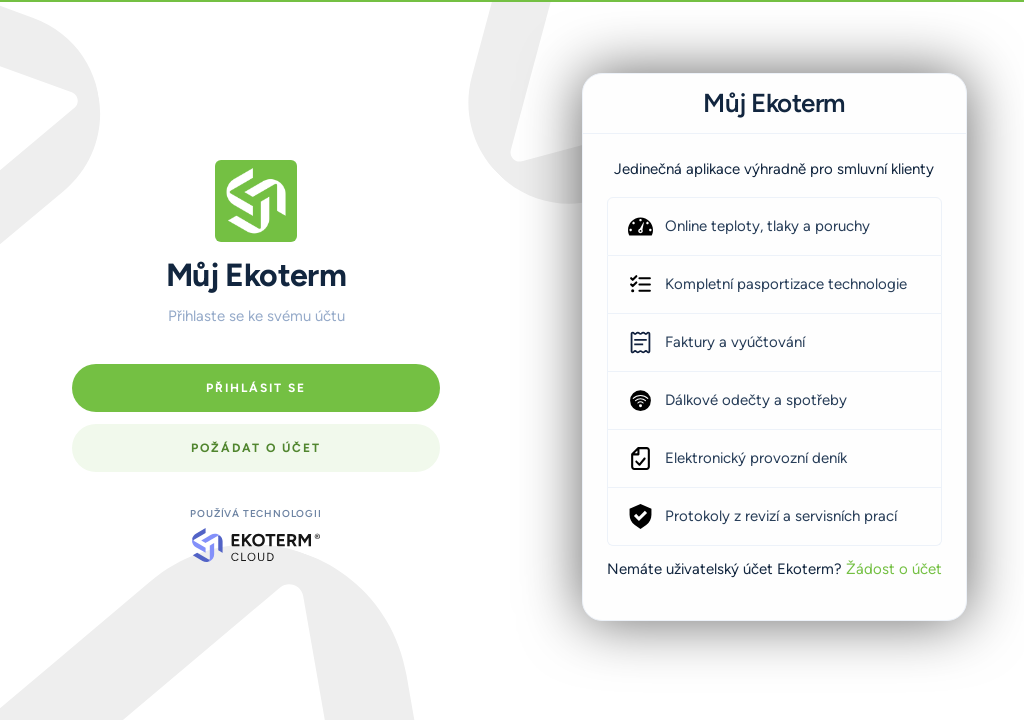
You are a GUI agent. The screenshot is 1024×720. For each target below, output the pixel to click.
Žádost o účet (894, 569)
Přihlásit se (256, 388)
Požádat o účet (256, 448)
